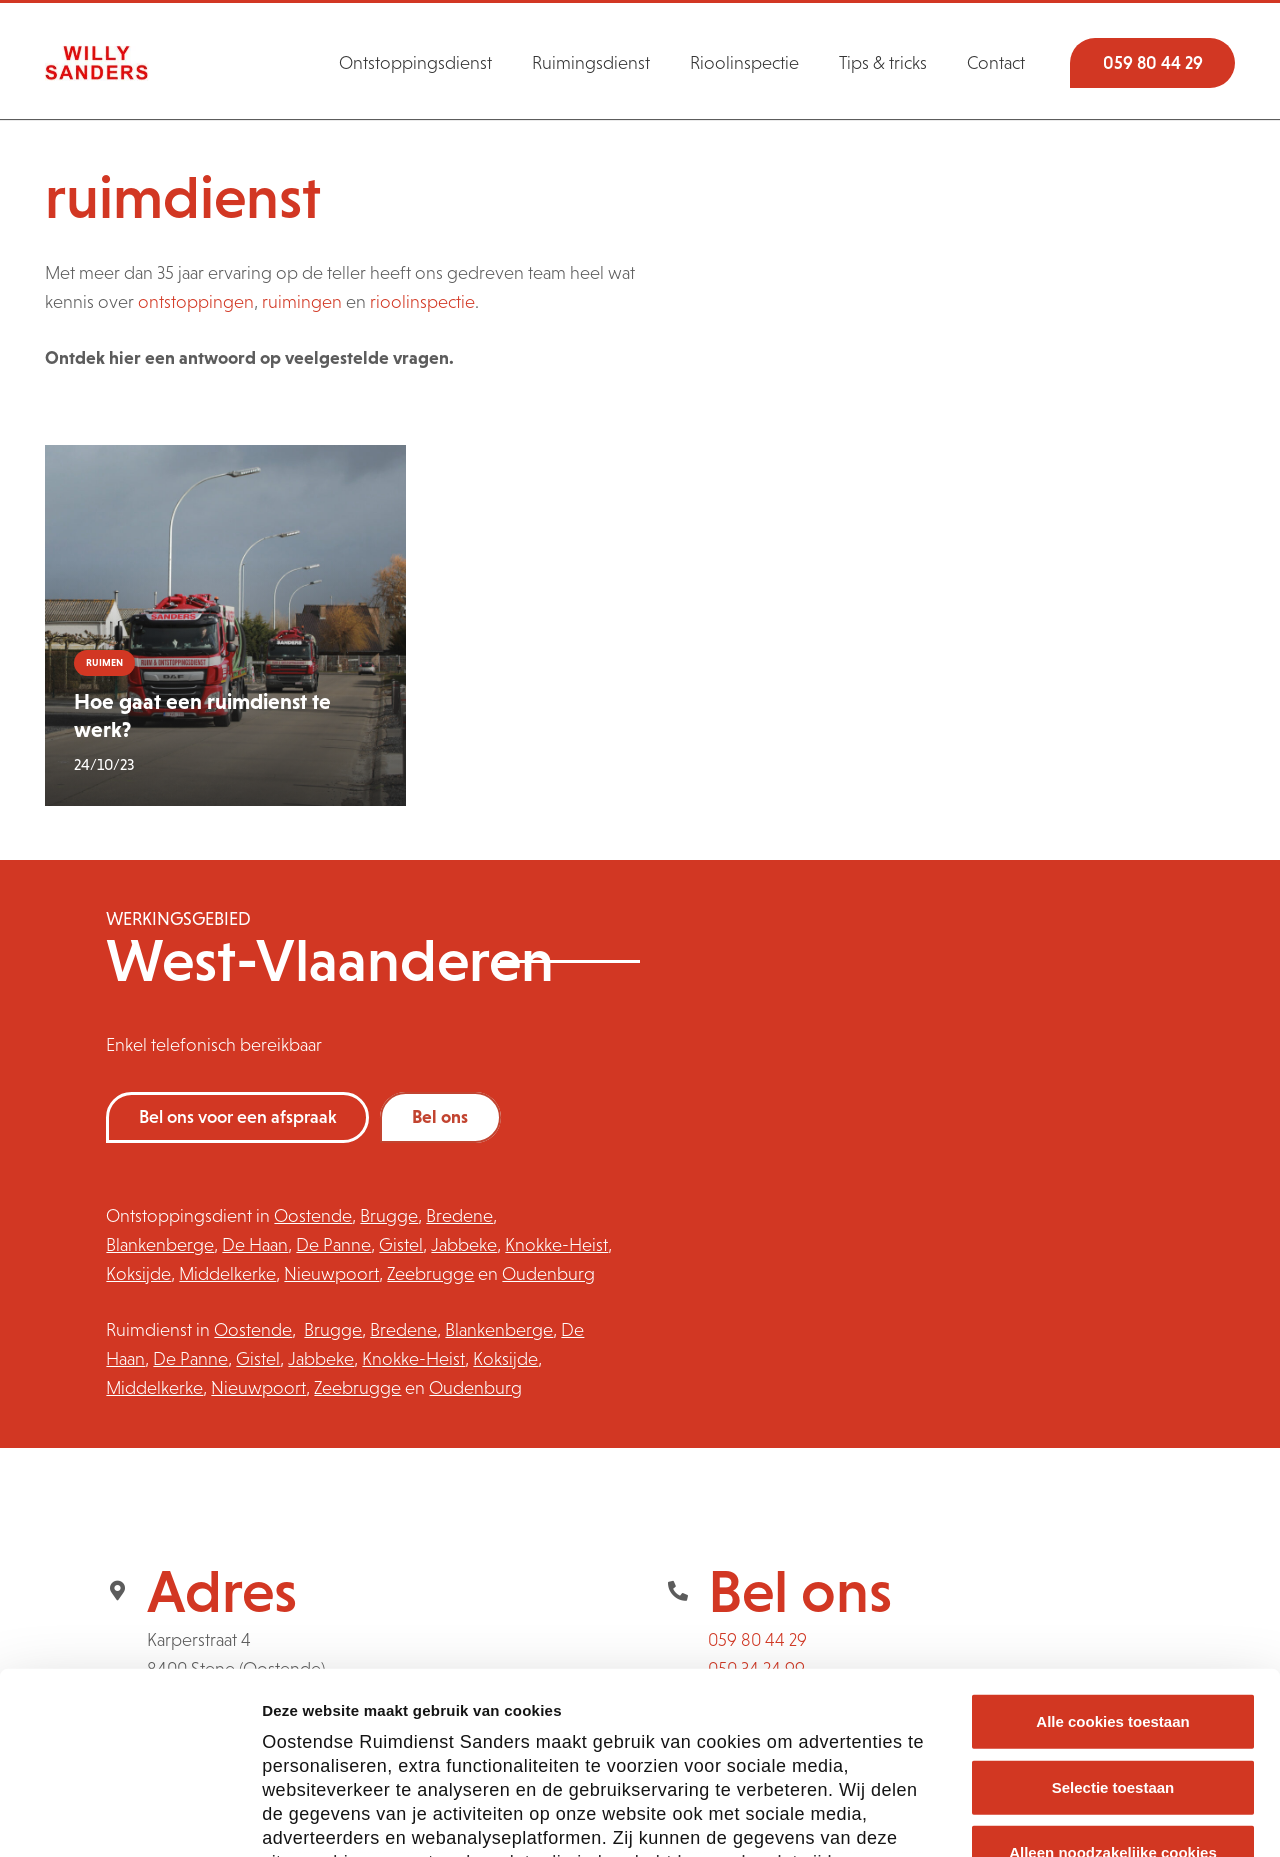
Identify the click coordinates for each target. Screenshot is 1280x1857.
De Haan (255, 1245)
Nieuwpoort (331, 1274)
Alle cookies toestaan (1112, 1551)
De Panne (333, 1245)
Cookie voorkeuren (1102, 1817)
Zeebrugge (430, 1274)
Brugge (389, 1216)
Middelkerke (227, 1274)
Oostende (313, 1216)
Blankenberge (160, 1245)
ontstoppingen (196, 302)
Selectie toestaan (1113, 1616)
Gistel (401, 1245)
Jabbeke (464, 1245)
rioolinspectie (422, 302)
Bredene (459, 1216)
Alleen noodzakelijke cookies (1113, 1682)
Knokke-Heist (556, 1245)
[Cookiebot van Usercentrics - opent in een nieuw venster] (129, 1818)
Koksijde (138, 1274)
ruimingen (302, 302)
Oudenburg (548, 1274)
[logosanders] (97, 63)
